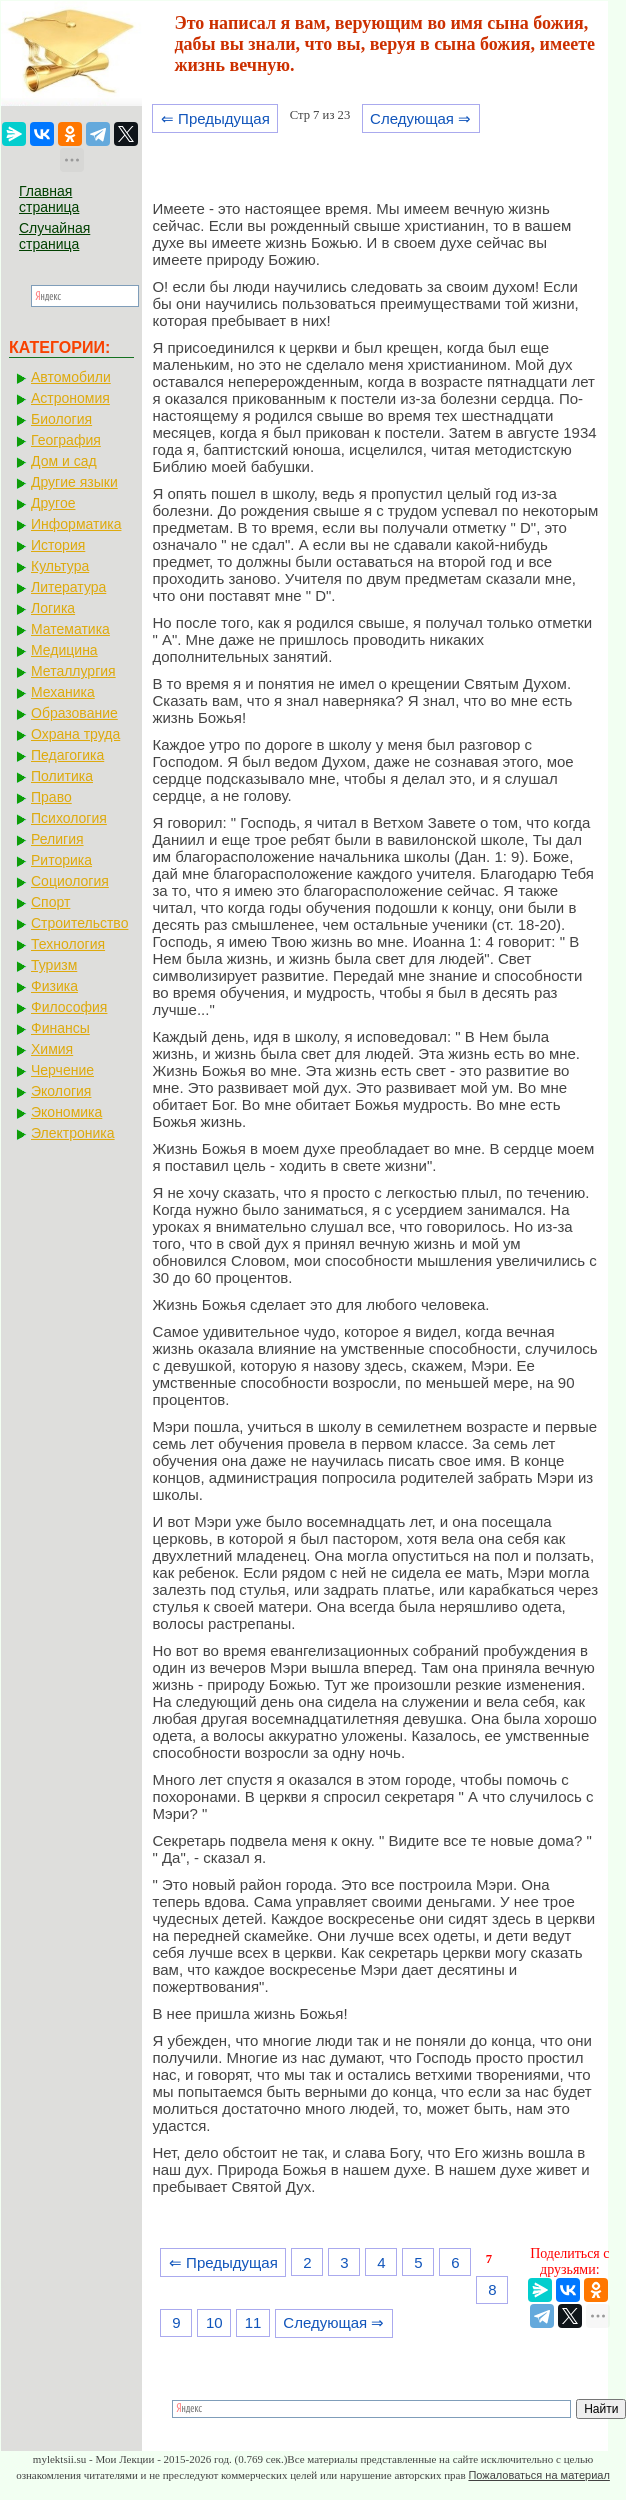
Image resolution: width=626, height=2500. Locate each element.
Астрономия (70, 398)
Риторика (61, 860)
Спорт (50, 902)
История (58, 545)
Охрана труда (75, 734)
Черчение (62, 1070)
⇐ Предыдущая (215, 118)
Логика (53, 608)
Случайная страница (54, 236)
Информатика (76, 524)
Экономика (66, 1112)
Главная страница (49, 199)
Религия (57, 839)
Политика (62, 776)
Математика (70, 629)
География (66, 440)
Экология (61, 1091)
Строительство (79, 923)
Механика (63, 692)
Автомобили (71, 377)
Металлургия (73, 671)
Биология (61, 419)
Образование (74, 713)
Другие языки (74, 482)
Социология (70, 881)
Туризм (54, 965)
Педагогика (67, 755)
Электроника (73, 1133)
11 (253, 2322)
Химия (52, 1049)
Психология (69, 818)
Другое (53, 503)
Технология (68, 944)
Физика (54, 986)
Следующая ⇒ (420, 118)
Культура (60, 566)
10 (214, 2322)
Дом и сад (64, 461)
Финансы (60, 1028)
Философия (69, 1007)
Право (51, 797)
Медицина (64, 650)
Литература (68, 587)
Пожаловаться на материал (538, 2475)
